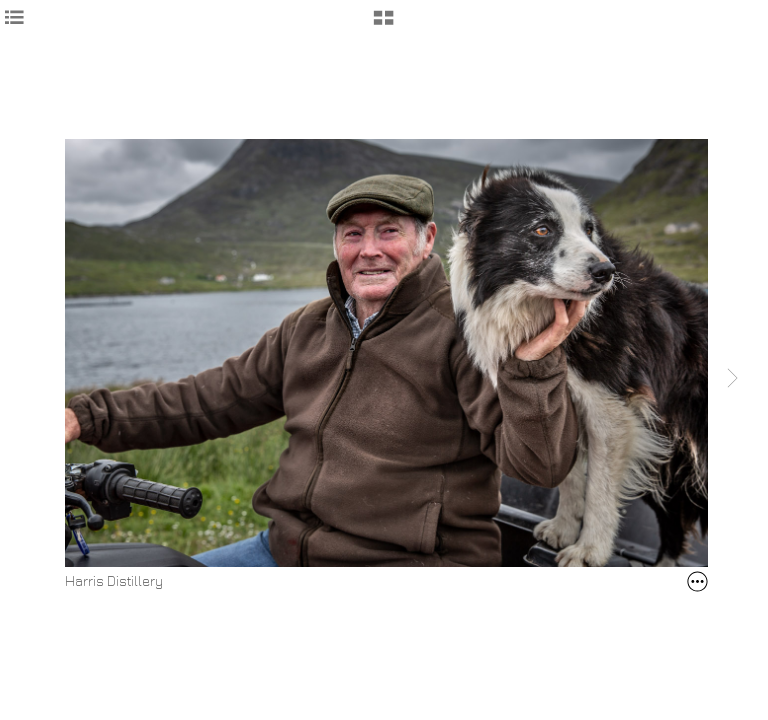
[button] (383, 25)
